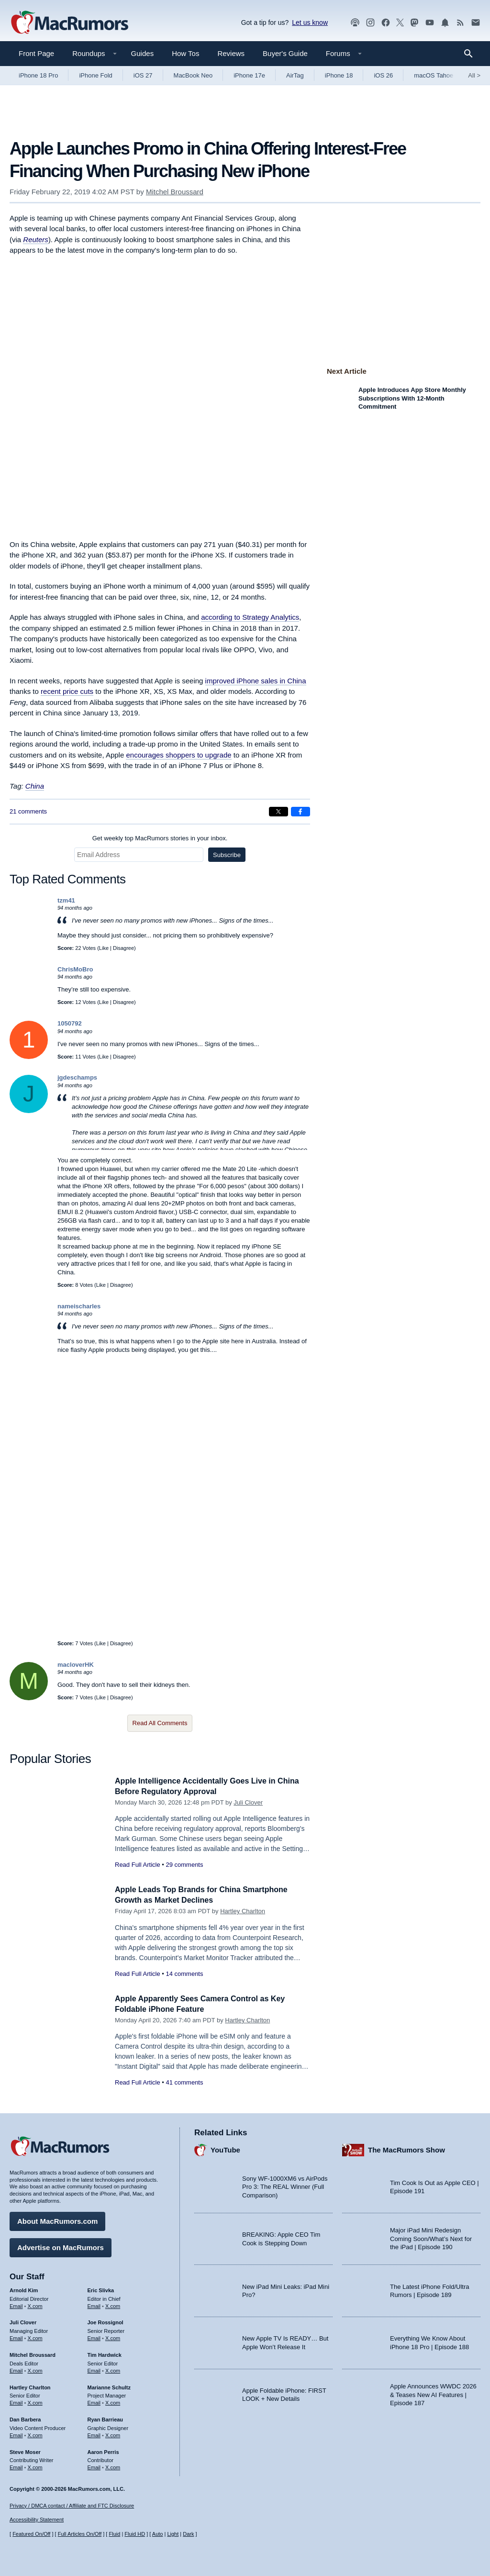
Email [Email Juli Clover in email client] (16, 2337)
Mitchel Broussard (174, 192)
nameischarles (78, 1306)
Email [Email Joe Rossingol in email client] (94, 2337)
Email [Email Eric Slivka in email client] (94, 2304)
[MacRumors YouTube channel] (429, 23)
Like (104, 948)
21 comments (28, 811)
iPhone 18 (339, 75)
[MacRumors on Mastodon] (414, 23)
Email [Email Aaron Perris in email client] (94, 2466)
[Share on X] (278, 811)
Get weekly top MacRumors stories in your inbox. (160, 838)
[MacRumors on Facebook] (385, 23)
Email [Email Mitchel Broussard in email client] (16, 2369)
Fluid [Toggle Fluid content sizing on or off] (114, 2534)
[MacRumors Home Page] (69, 23)
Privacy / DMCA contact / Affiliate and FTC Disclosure (72, 2506)
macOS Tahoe (433, 75)
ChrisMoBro (75, 969)
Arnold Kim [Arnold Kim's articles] (24, 2289)
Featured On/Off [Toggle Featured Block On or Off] (31, 2534)
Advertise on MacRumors (60, 2246)
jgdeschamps (77, 1077)
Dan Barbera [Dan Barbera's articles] (25, 2418)
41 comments (184, 2082)
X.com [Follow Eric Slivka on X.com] (112, 2304)
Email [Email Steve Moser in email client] (16, 2466)
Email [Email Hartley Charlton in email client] (16, 2401)
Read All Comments (160, 1723)
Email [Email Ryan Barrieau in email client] (94, 2434)
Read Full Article (137, 1864)
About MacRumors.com (57, 2220)
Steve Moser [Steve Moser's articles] (25, 2450)
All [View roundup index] (474, 75)
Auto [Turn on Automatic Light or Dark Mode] (157, 2534)
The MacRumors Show (406, 2148)
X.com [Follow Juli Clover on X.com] (35, 2337)
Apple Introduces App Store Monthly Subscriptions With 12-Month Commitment (412, 398)
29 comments (184, 1864)
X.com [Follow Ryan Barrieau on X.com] (112, 2434)
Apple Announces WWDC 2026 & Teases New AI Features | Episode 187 (433, 2393)
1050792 (69, 1023)
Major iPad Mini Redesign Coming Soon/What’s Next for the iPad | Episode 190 (431, 2237)
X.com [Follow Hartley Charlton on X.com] (35, 2401)
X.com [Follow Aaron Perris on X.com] (112, 2466)
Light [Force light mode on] (172, 2534)
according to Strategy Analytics (250, 617)
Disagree (123, 948)
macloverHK (75, 1664)
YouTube (225, 2148)
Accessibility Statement (37, 2519)
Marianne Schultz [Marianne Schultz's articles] (109, 2385)
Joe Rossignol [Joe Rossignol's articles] (105, 2321)
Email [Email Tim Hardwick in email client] (94, 2369)
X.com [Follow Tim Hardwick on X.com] (112, 2369)
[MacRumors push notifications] (445, 23)
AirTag (295, 75)
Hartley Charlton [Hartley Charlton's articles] (30, 2385)
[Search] (471, 53)
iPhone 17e (249, 75)
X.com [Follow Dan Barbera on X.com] (35, 2434)
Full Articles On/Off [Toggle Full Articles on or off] (80, 2534)
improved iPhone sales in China (255, 681)
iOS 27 (143, 75)
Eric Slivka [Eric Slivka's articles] (101, 2289)
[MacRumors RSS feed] (460, 23)
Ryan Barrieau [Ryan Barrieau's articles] (105, 2418)
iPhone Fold (95, 75)
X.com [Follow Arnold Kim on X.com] (35, 2304)
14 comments (184, 1973)
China (34, 786)
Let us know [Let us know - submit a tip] (310, 22)
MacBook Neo (193, 75)
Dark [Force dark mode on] (188, 2534)
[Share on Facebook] (300, 811)
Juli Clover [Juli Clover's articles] (23, 2321)
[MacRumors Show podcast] (355, 23)
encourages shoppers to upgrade (178, 755)
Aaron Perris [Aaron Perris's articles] (103, 2450)
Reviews (231, 53)
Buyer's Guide (285, 53)
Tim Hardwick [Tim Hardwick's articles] (105, 2353)
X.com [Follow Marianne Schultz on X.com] (112, 2401)
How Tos (185, 53)
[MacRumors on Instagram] (370, 23)
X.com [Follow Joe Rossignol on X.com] (112, 2337)
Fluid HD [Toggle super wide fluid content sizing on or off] (134, 2534)
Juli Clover (248, 1802)
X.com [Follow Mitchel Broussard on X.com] (35, 2369)
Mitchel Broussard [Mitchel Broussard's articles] (33, 2353)
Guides (142, 53)
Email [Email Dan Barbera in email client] (16, 2434)
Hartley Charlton (242, 1911)
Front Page (36, 53)
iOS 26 (383, 75)
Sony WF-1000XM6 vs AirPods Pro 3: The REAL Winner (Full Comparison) (284, 2185)
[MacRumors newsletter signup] (475, 23)
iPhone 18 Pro (38, 75)
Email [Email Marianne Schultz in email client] (94, 2401)
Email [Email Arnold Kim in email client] (16, 2304)
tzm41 (66, 900)
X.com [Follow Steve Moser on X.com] (35, 2466)
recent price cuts (67, 691)
